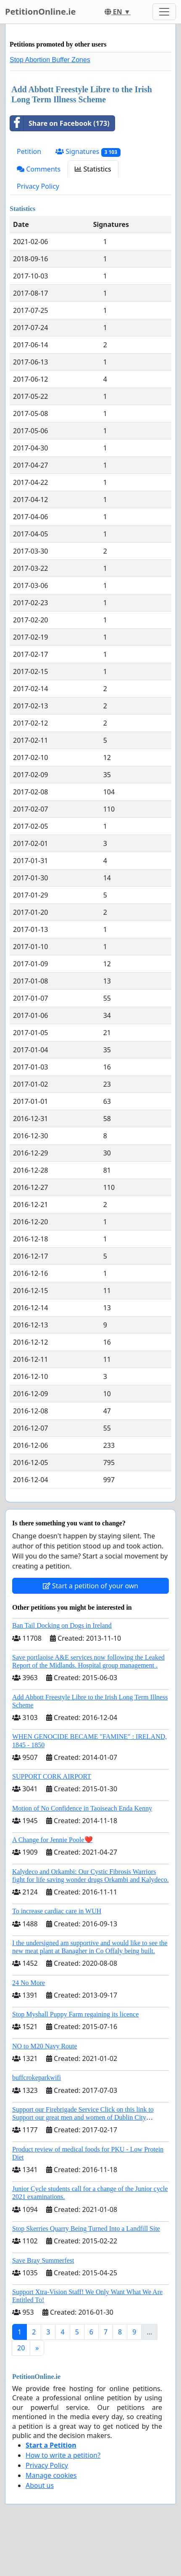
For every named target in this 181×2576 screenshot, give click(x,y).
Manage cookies (51, 2475)
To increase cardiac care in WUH (56, 1911)
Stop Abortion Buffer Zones (50, 59)
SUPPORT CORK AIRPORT (51, 1776)
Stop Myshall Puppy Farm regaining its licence (75, 2014)
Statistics (93, 169)
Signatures (88, 151)
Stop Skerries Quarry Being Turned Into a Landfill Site (86, 2228)
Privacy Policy (38, 186)
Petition (29, 151)
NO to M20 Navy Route (44, 2046)
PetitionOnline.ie (40, 11)
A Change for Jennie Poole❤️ (52, 1839)
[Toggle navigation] (164, 11)
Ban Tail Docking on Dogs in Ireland (62, 1625)
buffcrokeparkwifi (36, 2077)
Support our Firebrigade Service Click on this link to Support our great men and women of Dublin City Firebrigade (83, 2117)
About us (40, 2485)
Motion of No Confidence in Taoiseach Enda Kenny (82, 1808)
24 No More (28, 1982)
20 (21, 2347)
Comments (38, 169)
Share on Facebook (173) (60, 123)
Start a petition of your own (90, 1585)
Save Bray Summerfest (43, 2260)
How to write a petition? (63, 2455)
